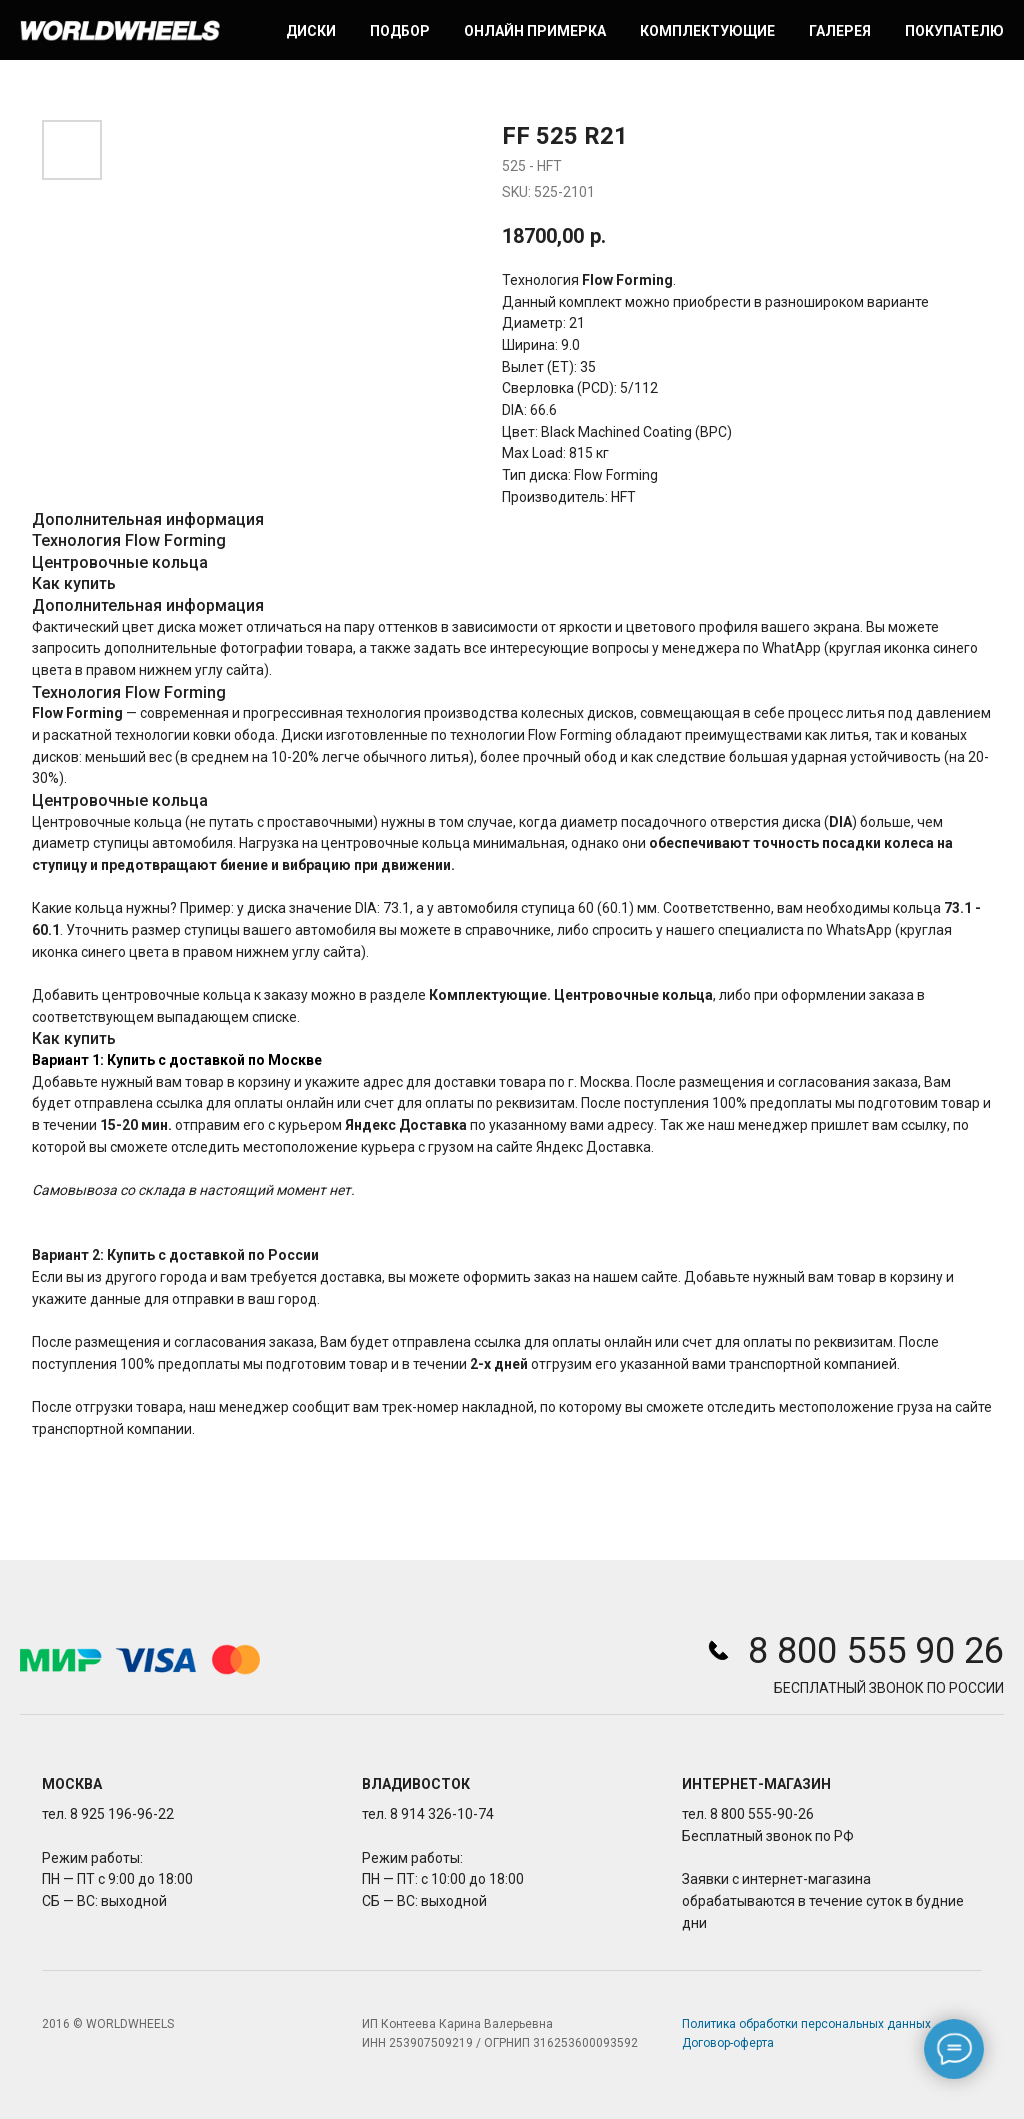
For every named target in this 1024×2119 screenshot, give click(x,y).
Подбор (400, 31)
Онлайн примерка (535, 31)
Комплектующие (707, 31)
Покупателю (954, 31)
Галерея (840, 31)
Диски (311, 31)
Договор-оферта (728, 2043)
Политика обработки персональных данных (806, 2024)
